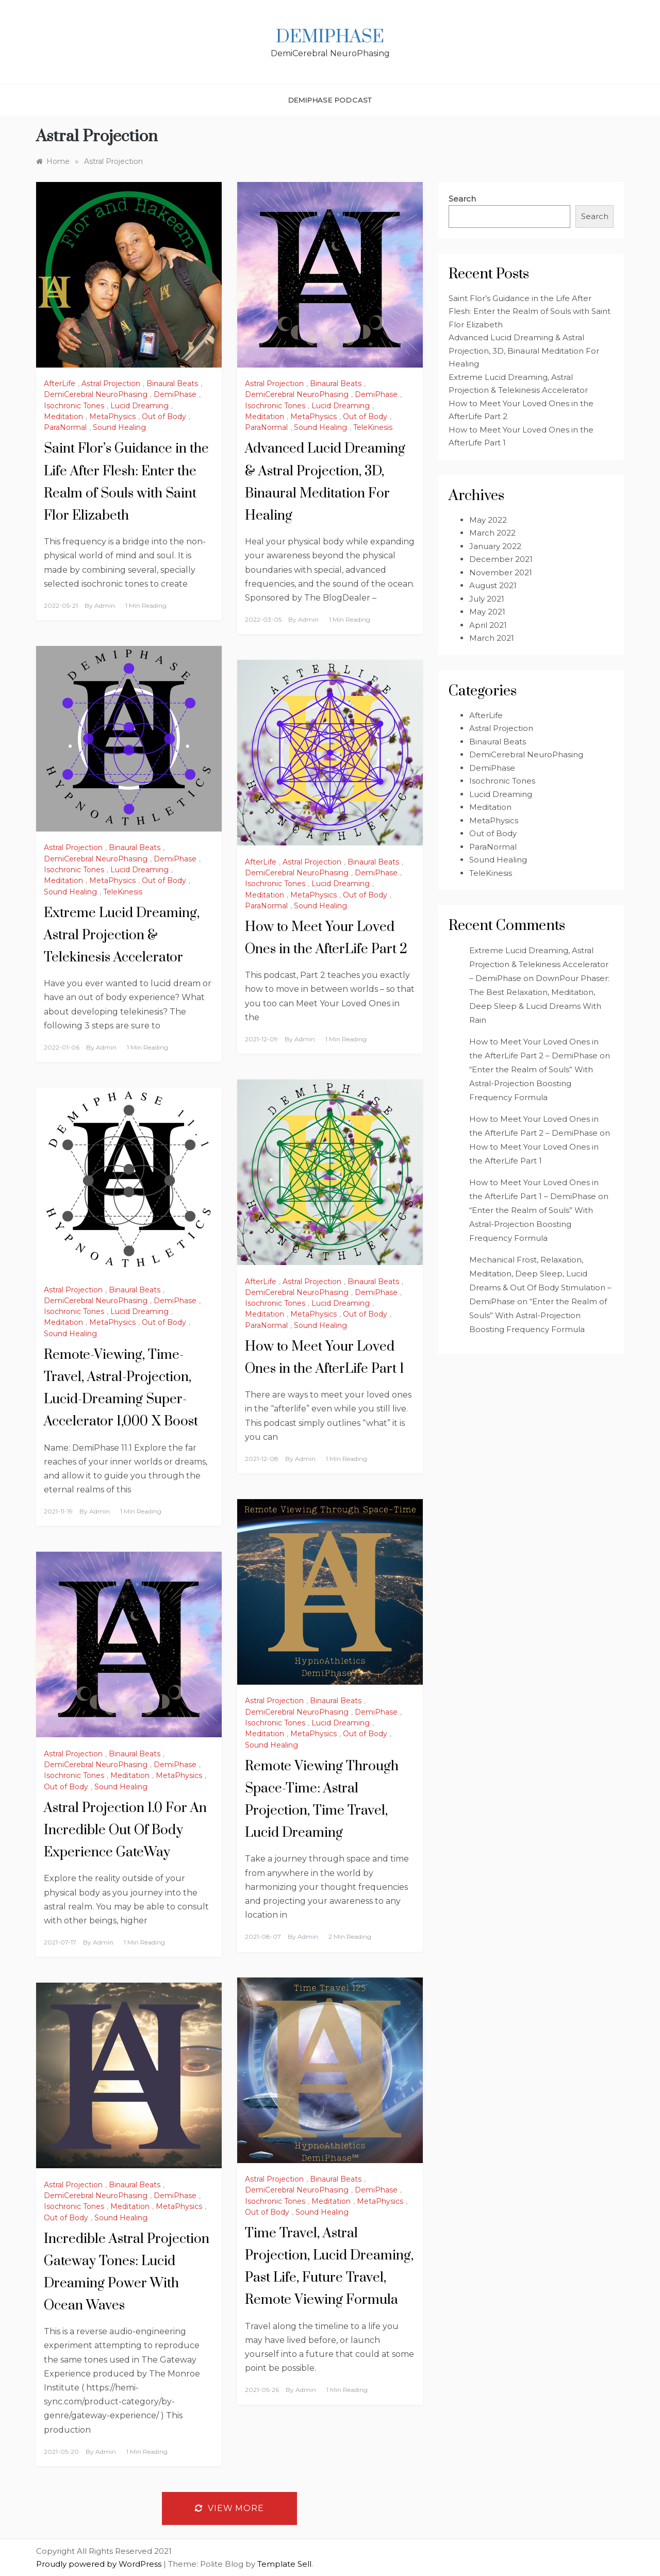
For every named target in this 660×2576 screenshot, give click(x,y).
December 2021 (501, 559)
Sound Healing (119, 427)
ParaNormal (65, 427)
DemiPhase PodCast (330, 100)
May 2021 (487, 612)
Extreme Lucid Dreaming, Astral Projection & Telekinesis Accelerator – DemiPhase (538, 964)
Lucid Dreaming (139, 405)
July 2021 (486, 599)
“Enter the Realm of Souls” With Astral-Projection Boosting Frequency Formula (531, 1083)
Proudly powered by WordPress (99, 2564)
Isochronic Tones (74, 405)
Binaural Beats (172, 383)
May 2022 (488, 520)
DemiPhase (330, 37)
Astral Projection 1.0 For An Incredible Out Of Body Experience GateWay (125, 1830)
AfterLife (59, 383)
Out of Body (164, 416)
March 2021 (491, 638)
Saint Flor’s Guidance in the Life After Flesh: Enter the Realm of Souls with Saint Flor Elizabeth (529, 311)
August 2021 (493, 585)
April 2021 (488, 625)
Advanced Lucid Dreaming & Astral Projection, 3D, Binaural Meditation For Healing (524, 351)
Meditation (63, 416)
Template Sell (284, 2564)
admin (104, 605)
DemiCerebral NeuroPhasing (95, 394)
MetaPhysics (112, 416)
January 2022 (495, 546)
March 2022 (492, 533)
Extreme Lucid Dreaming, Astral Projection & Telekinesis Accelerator (122, 935)
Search (462, 199)
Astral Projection (110, 383)
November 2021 (500, 572)
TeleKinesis (372, 427)
